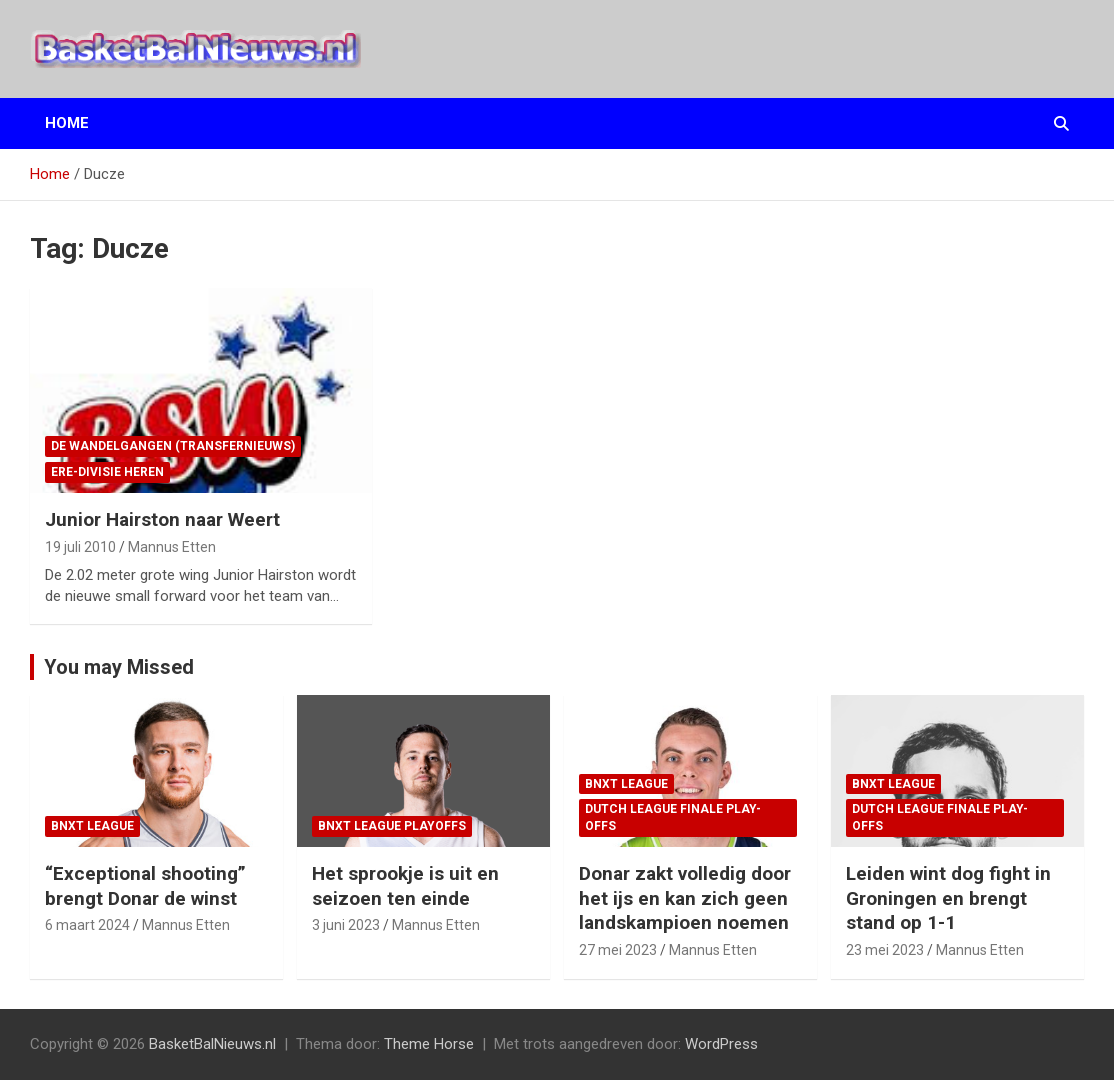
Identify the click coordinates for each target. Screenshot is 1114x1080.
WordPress (721, 1044)
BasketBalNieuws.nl (212, 1044)
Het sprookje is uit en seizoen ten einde (405, 886)
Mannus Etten (172, 547)
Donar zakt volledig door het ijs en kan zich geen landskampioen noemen (685, 898)
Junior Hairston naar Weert (162, 519)
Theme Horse (429, 1044)
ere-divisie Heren (107, 472)
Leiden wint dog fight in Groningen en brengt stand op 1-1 (948, 898)
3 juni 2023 (346, 925)
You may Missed (119, 667)
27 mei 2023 (618, 950)
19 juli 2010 (80, 547)
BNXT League (92, 826)
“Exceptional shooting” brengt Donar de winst (145, 886)
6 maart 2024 (87, 925)
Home (67, 123)
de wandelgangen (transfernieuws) (173, 446)
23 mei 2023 (885, 950)
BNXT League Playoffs (392, 826)
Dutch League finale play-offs (673, 817)
